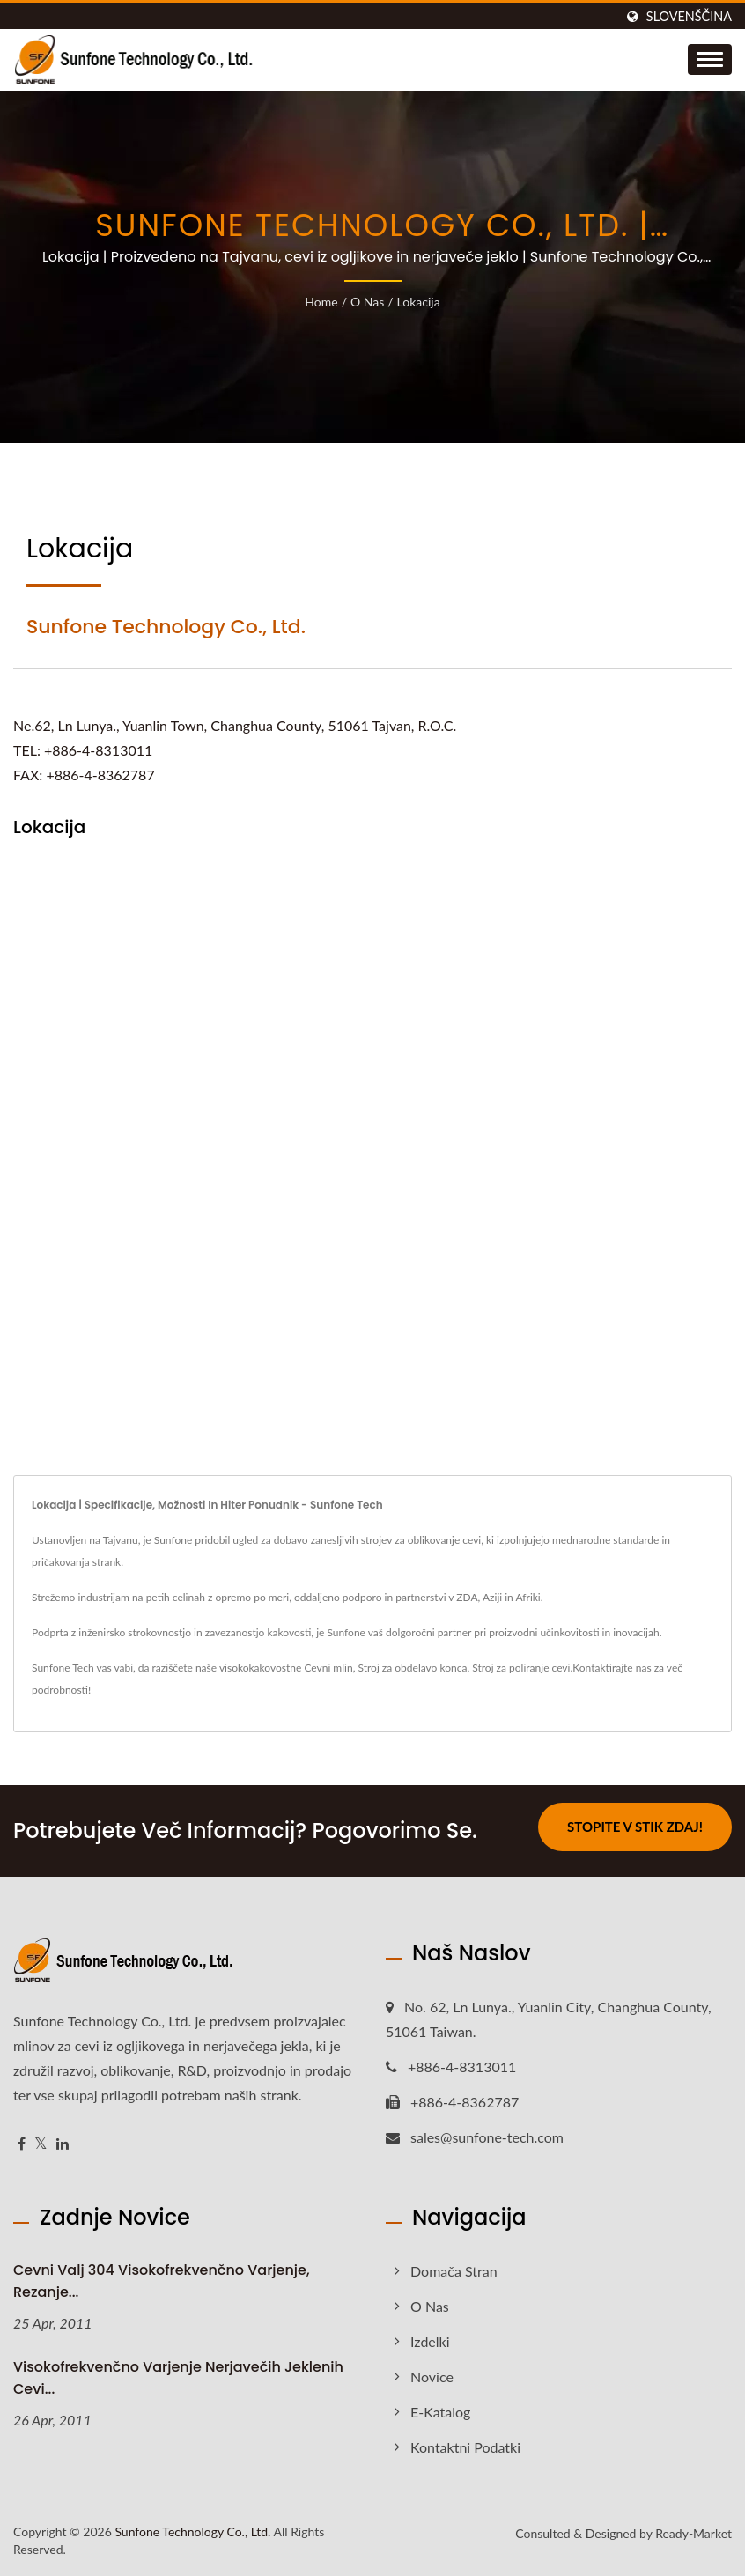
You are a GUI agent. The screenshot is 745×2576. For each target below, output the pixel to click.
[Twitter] (41, 2144)
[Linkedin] (62, 2144)
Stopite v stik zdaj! (635, 1826)
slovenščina (689, 17)
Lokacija (418, 301)
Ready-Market (693, 2533)
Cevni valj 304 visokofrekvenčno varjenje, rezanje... (161, 2281)
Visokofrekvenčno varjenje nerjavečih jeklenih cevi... (178, 2378)
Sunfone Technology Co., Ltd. (192, 2531)
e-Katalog (440, 2411)
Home (321, 301)
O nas (367, 301)
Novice (432, 2376)
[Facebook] (22, 2144)
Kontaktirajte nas (611, 1667)
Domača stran (454, 2270)
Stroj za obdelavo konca (412, 1667)
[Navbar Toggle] (710, 59)
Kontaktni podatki (465, 2447)
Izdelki (430, 2341)
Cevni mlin (328, 1667)
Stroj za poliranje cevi (521, 1667)
